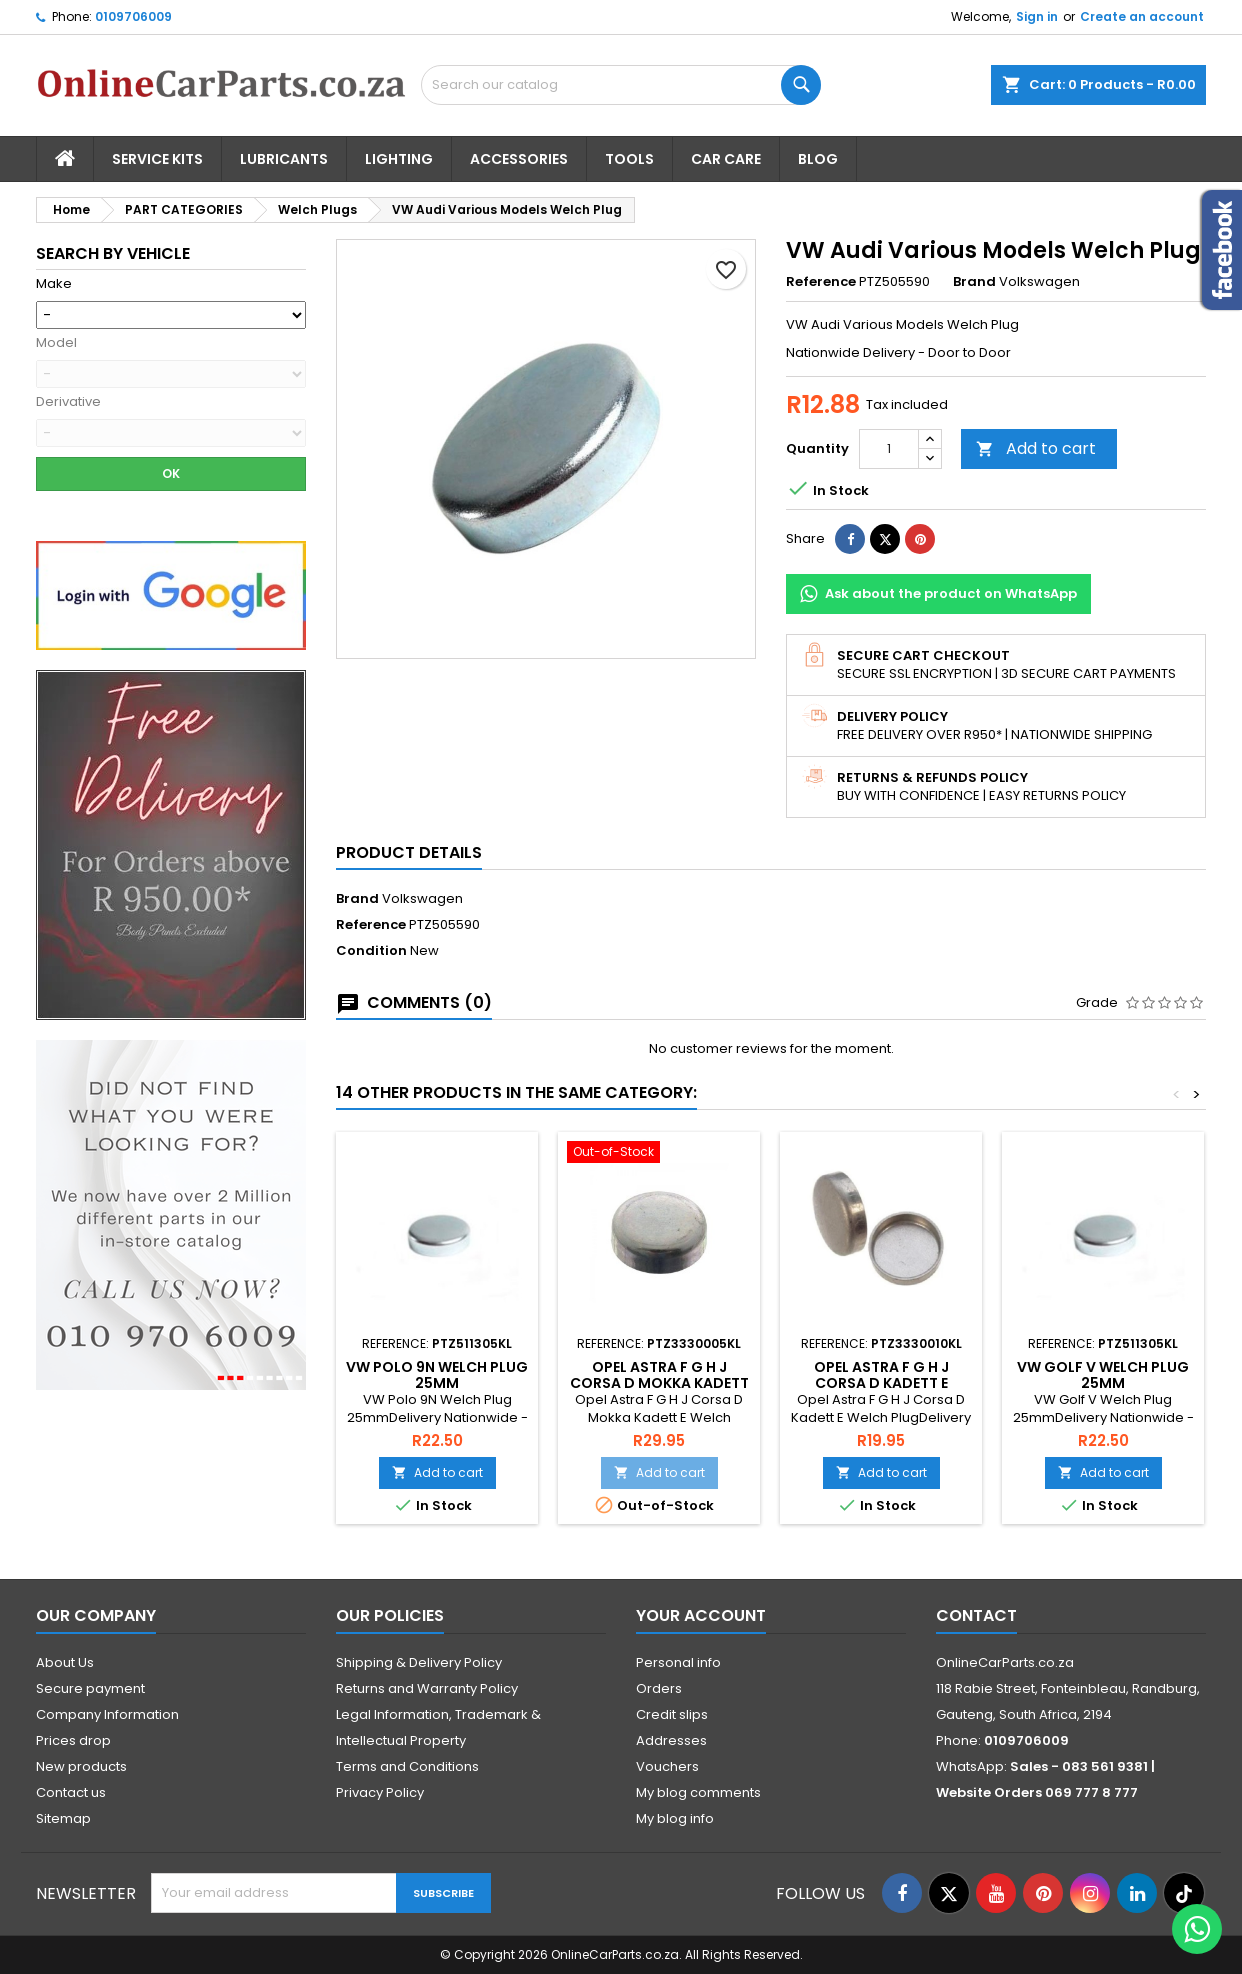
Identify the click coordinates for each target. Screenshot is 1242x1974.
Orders (659, 1688)
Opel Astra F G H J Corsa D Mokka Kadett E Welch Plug (659, 1383)
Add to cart (1036, 448)
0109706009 (133, 16)
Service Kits (157, 159)
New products (81, 1766)
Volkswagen (422, 898)
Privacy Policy (380, 1792)
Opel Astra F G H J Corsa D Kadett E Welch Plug (881, 1383)
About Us (65, 1662)
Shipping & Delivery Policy (419, 1662)
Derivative (68, 402)
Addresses (671, 1740)
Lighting (399, 159)
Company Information (107, 1714)
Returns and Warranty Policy (427, 1688)
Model (56, 343)
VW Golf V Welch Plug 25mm (1103, 1375)
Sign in (1037, 16)
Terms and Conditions (407, 1766)
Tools (629, 159)
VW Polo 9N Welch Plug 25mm (437, 1375)
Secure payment (90, 1688)
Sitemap (63, 1818)
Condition (371, 951)
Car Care (726, 159)
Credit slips (672, 1714)
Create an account (1142, 16)
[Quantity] (889, 449)
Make (54, 284)
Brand (974, 282)
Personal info (678, 1662)
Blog (818, 159)
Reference (821, 282)
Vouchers (667, 1766)
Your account (701, 1615)
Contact (976, 1615)
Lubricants (284, 159)
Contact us (71, 1792)
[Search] (621, 85)
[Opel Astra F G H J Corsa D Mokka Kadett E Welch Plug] (659, 1154)
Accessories (519, 159)
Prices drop (73, 1740)
